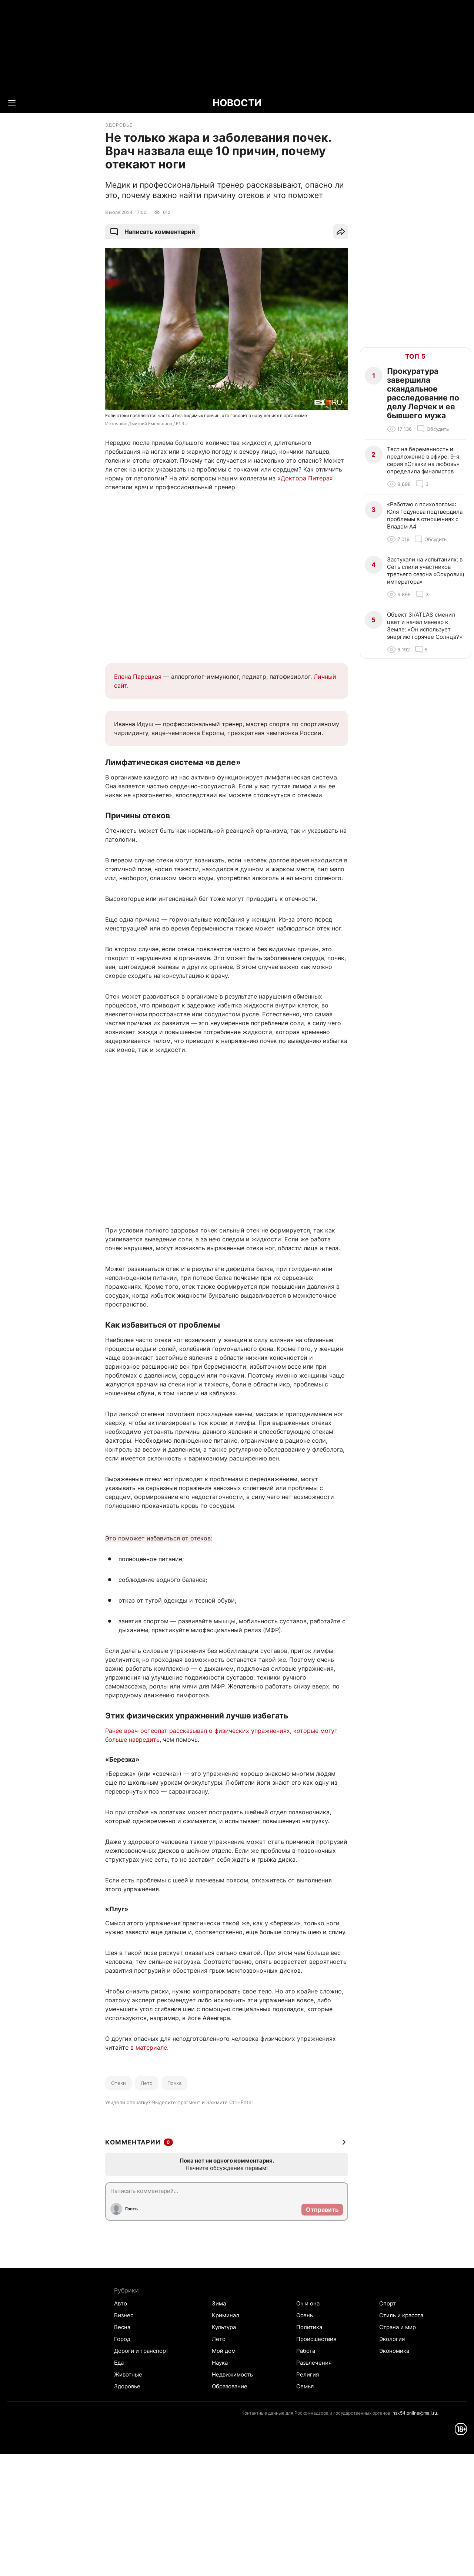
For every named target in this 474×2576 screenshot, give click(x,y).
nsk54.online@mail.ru (415, 2413)
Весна (122, 2327)
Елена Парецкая (137, 676)
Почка (174, 2083)
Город (122, 2338)
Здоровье (127, 2386)
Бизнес (123, 2315)
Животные (128, 2374)
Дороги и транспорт (141, 2350)
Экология (392, 2338)
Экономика (394, 2350)
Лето (147, 2083)
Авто (120, 2303)
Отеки (118, 2083)
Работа (305, 2350)
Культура (224, 2327)
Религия (307, 2374)
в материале (148, 2047)
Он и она (308, 2303)
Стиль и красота (401, 2315)
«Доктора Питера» (305, 478)
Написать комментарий (152, 231)
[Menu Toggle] (12, 103)
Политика (309, 2327)
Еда (119, 2362)
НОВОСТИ (237, 103)
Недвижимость (232, 2374)
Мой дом (224, 2350)
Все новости (49, 131)
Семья (305, 2386)
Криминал (225, 2315)
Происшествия (316, 2338)
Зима (219, 2303)
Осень (304, 2315)
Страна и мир (397, 2327)
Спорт (387, 2303)
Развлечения (313, 2362)
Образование (229, 2386)
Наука (220, 2362)
